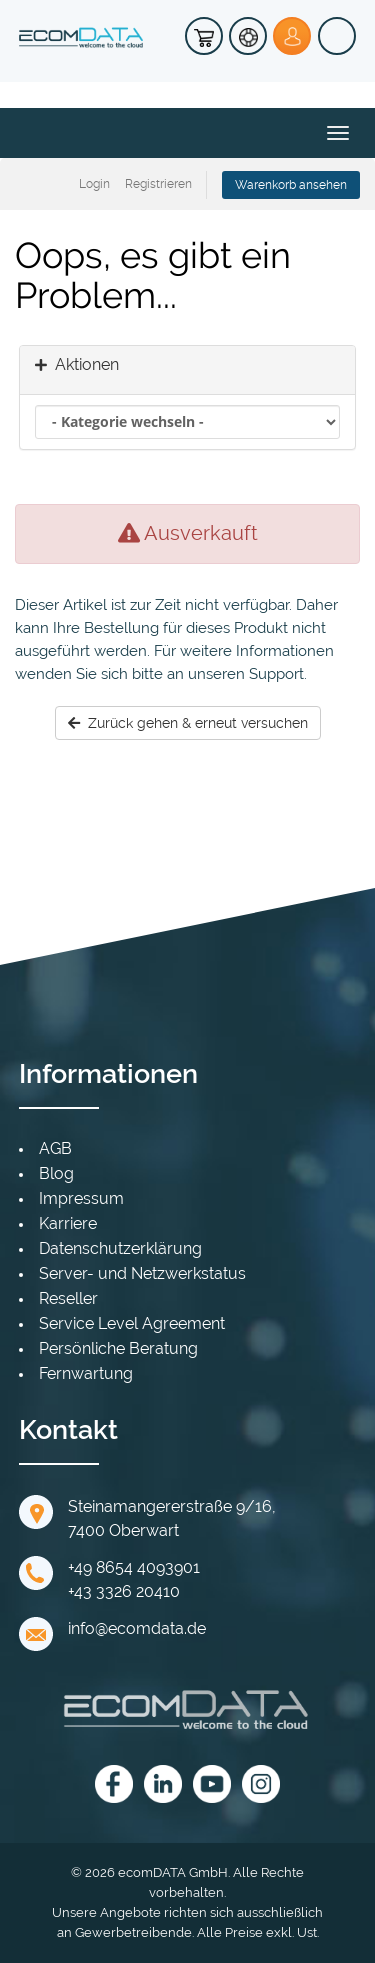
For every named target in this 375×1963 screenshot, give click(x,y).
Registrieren (158, 184)
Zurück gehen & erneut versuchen (188, 723)
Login (94, 184)
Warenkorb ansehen (291, 185)
